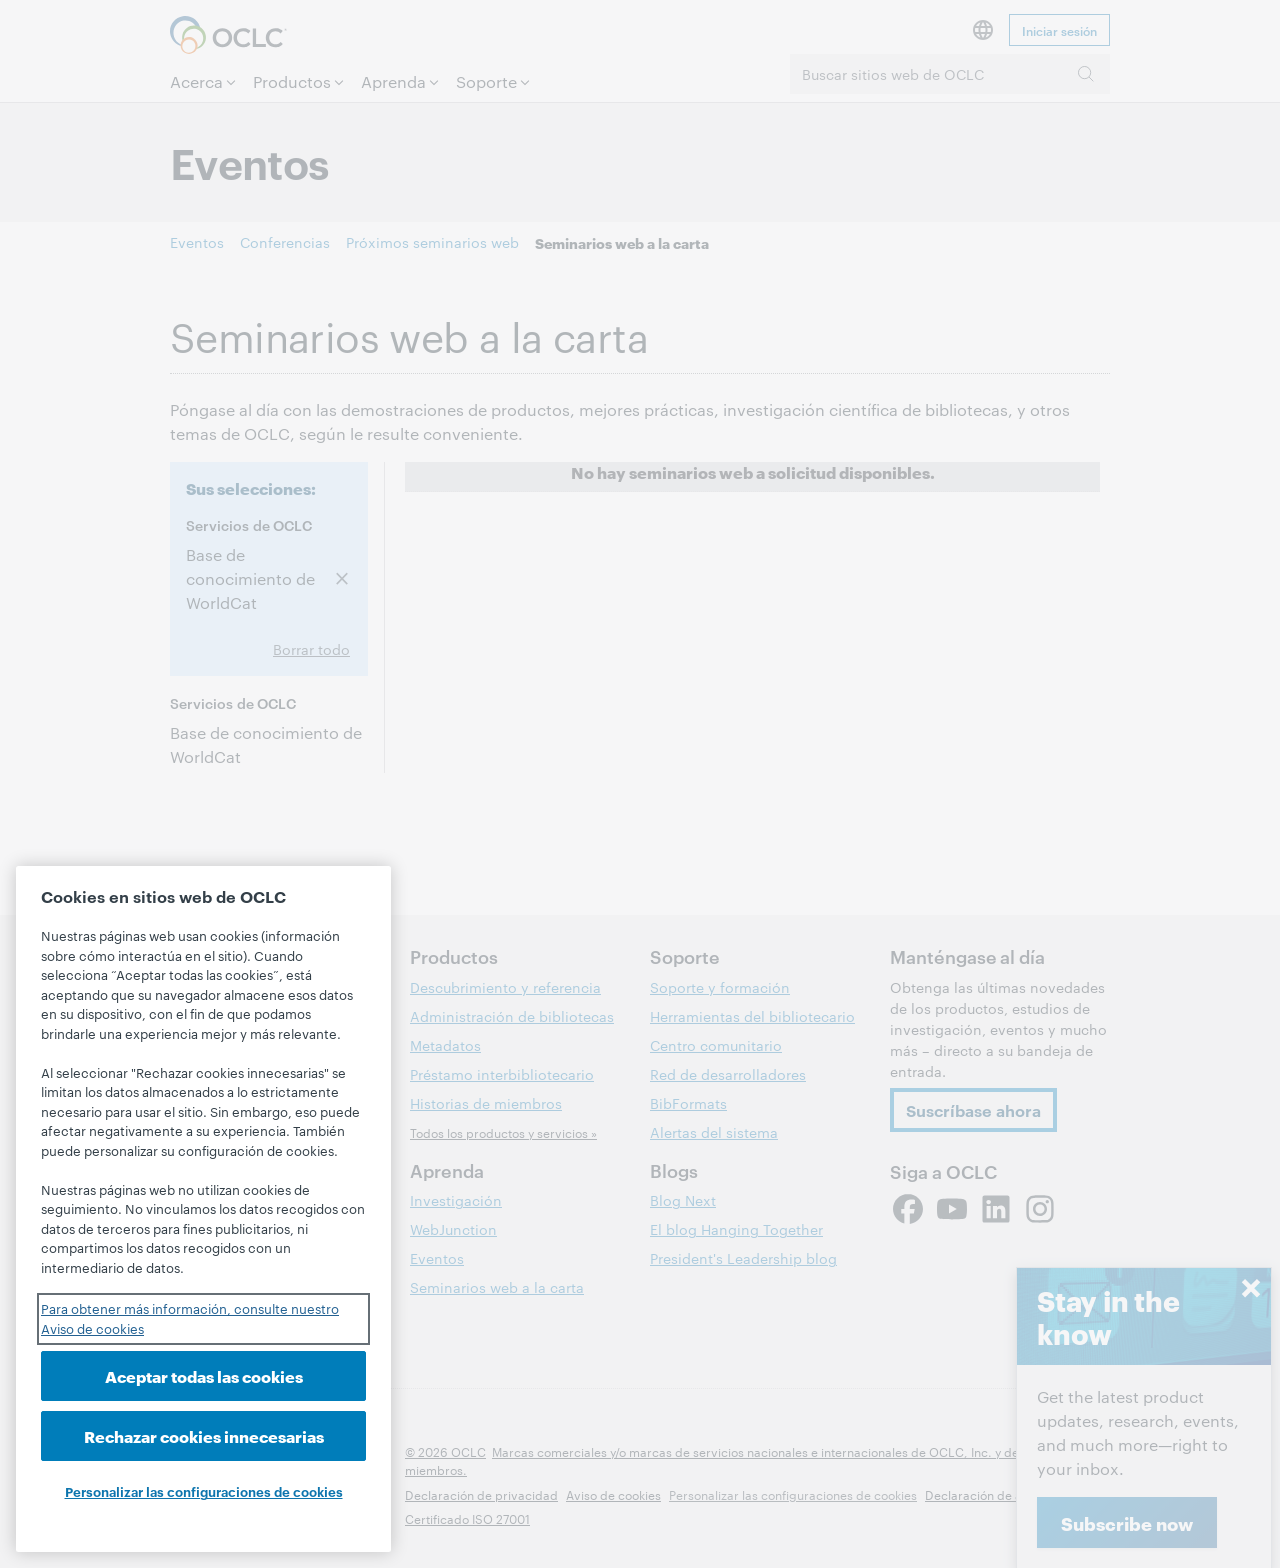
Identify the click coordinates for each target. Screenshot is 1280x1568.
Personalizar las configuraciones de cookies (204, 1491)
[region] (203, 1209)
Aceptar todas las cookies (204, 1375)
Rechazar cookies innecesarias (204, 1435)
